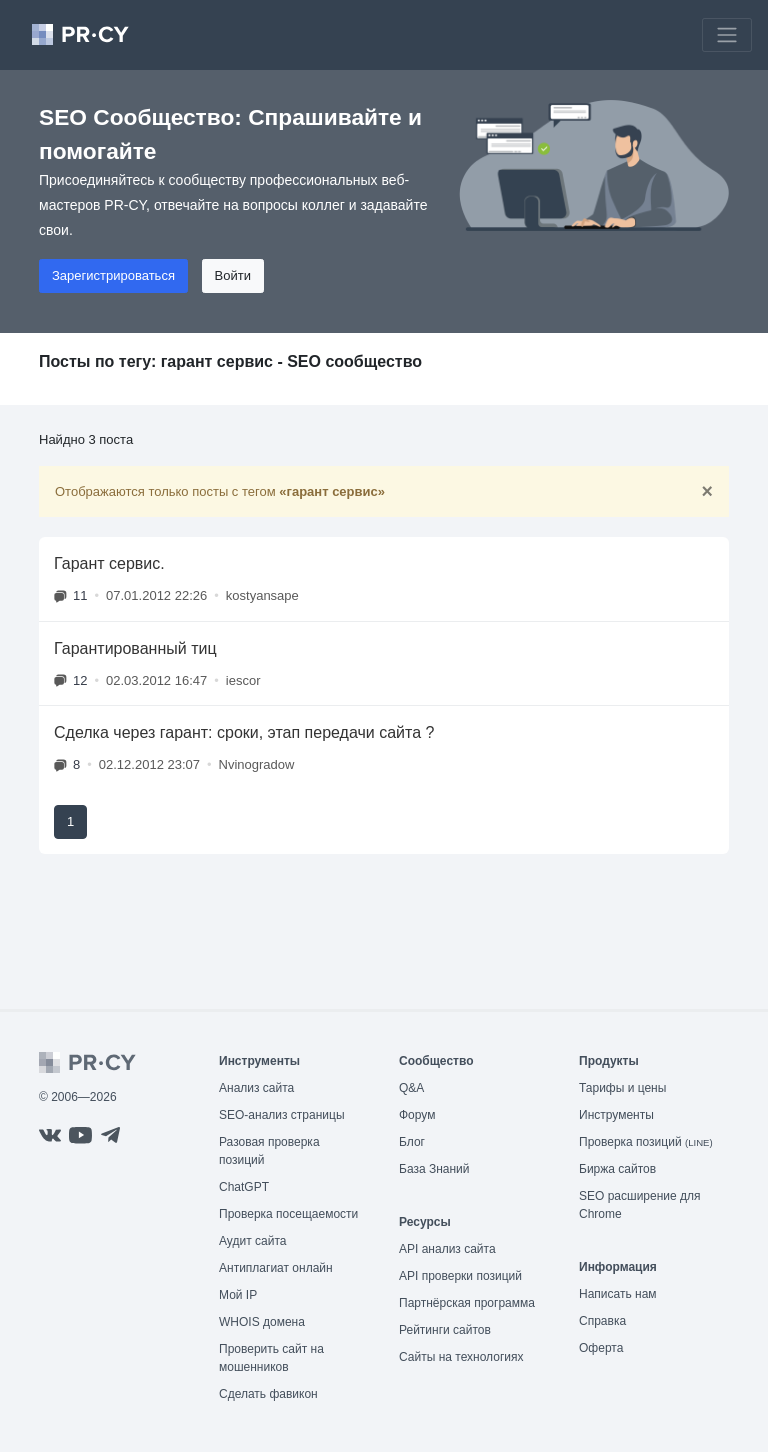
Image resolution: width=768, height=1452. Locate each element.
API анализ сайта (447, 1249)
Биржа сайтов (617, 1169)
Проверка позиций (646, 1142)
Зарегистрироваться (113, 275)
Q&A (411, 1088)
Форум (417, 1115)
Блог (412, 1142)
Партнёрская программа (467, 1303)
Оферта (601, 1348)
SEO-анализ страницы (282, 1115)
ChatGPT (244, 1187)
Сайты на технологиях (461, 1357)
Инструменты (616, 1115)
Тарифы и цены (622, 1088)
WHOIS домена (262, 1322)
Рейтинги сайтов (445, 1330)
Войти (233, 275)
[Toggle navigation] (727, 35)
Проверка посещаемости (288, 1214)
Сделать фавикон (268, 1394)
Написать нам (618, 1294)
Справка (602, 1321)
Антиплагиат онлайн (276, 1268)
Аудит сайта (252, 1241)
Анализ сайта (256, 1088)
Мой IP (238, 1295)
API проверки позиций (460, 1276)
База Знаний (434, 1169)
